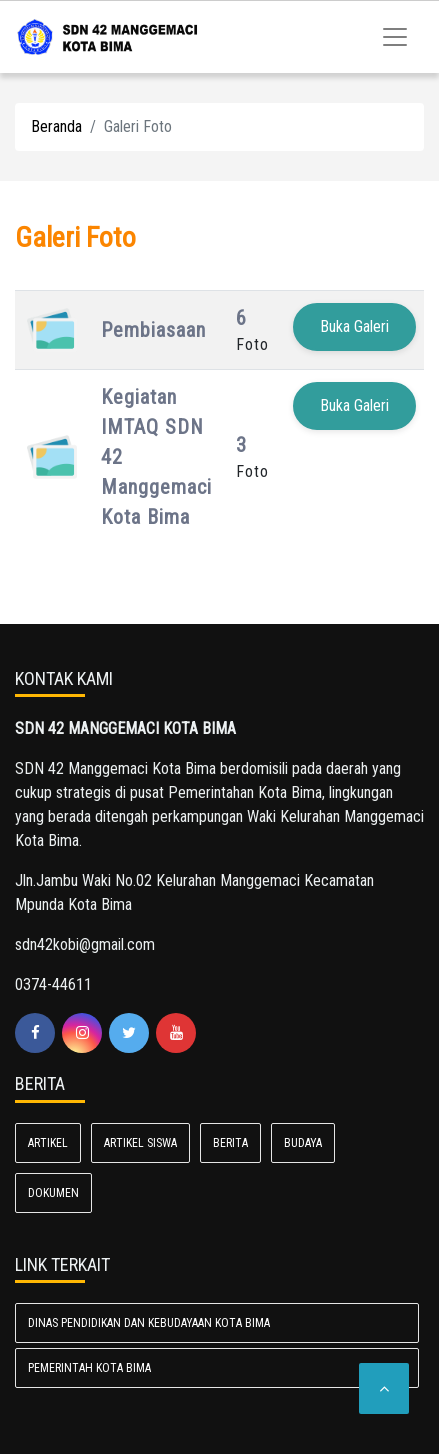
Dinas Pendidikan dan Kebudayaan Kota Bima (149, 1323)
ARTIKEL (48, 1143)
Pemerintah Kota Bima (89, 1368)
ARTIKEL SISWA (140, 1143)
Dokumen (53, 1193)
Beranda (56, 126)
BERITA (230, 1143)
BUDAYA (303, 1143)
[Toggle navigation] (395, 37)
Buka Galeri (354, 326)
